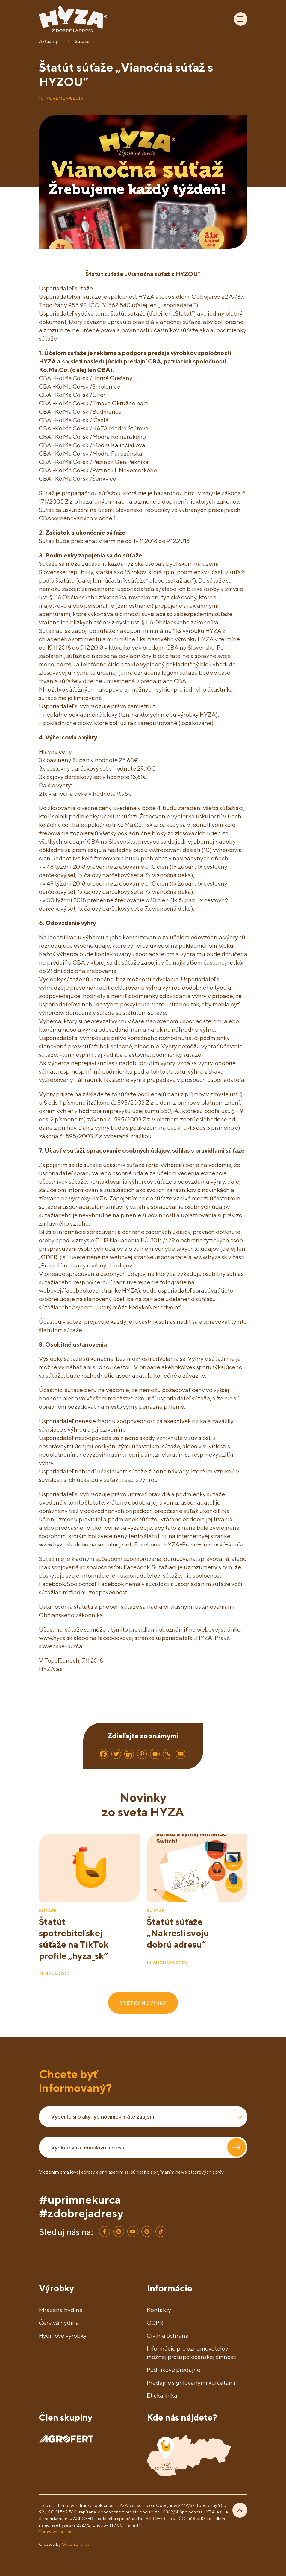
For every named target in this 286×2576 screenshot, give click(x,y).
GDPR (155, 2322)
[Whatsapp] (155, 1754)
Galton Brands (76, 2544)
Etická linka (162, 2395)
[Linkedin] (129, 1754)
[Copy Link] (167, 1754)
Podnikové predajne (173, 2369)
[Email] (180, 1754)
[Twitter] (116, 1754)
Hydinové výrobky (63, 2335)
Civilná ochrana (168, 2335)
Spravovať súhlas (55, 2531)
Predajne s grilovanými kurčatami (191, 2382)
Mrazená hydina (61, 2309)
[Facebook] (103, 1754)
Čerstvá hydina (59, 2322)
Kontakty (159, 2309)
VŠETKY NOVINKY (143, 2003)
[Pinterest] (142, 1754)
